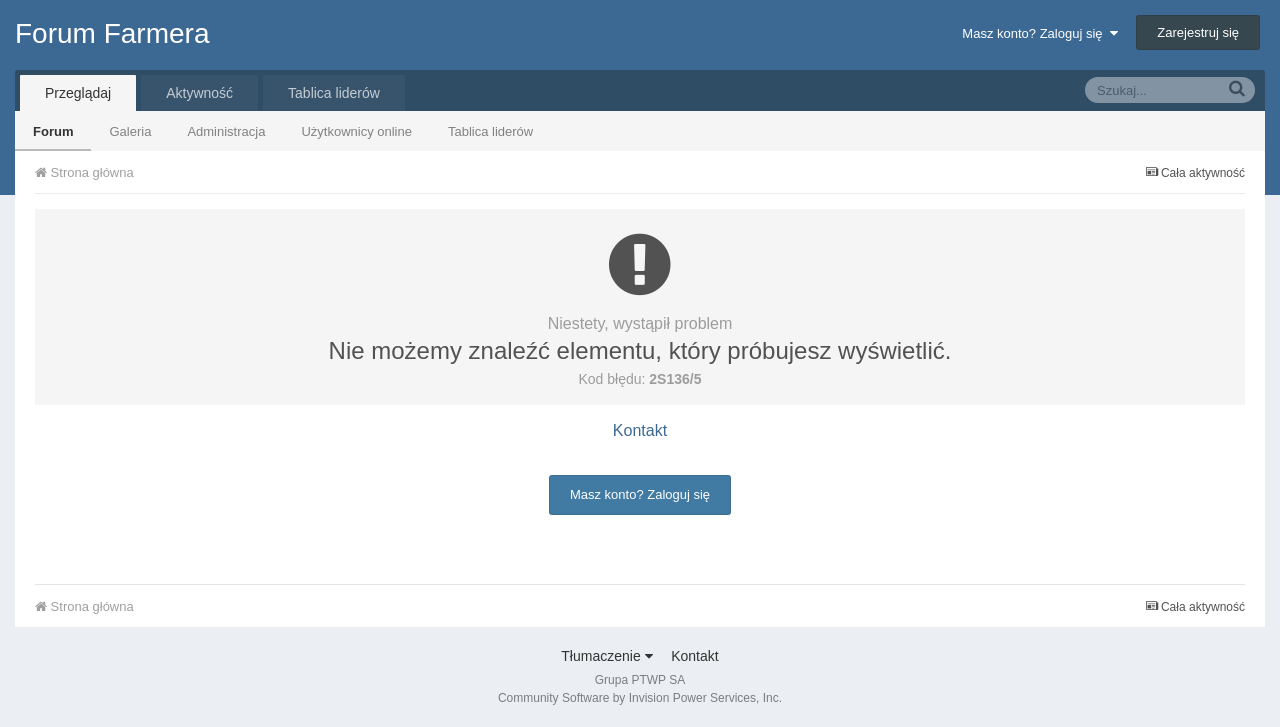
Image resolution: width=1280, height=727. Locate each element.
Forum (53, 131)
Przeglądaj (78, 93)
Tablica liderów (490, 131)
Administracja (226, 131)
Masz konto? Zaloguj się (1039, 33)
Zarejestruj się (1198, 32)
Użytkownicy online (356, 131)
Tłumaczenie (606, 656)
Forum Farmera (112, 33)
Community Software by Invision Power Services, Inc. (640, 698)
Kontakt (640, 430)
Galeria (130, 131)
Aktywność (199, 93)
